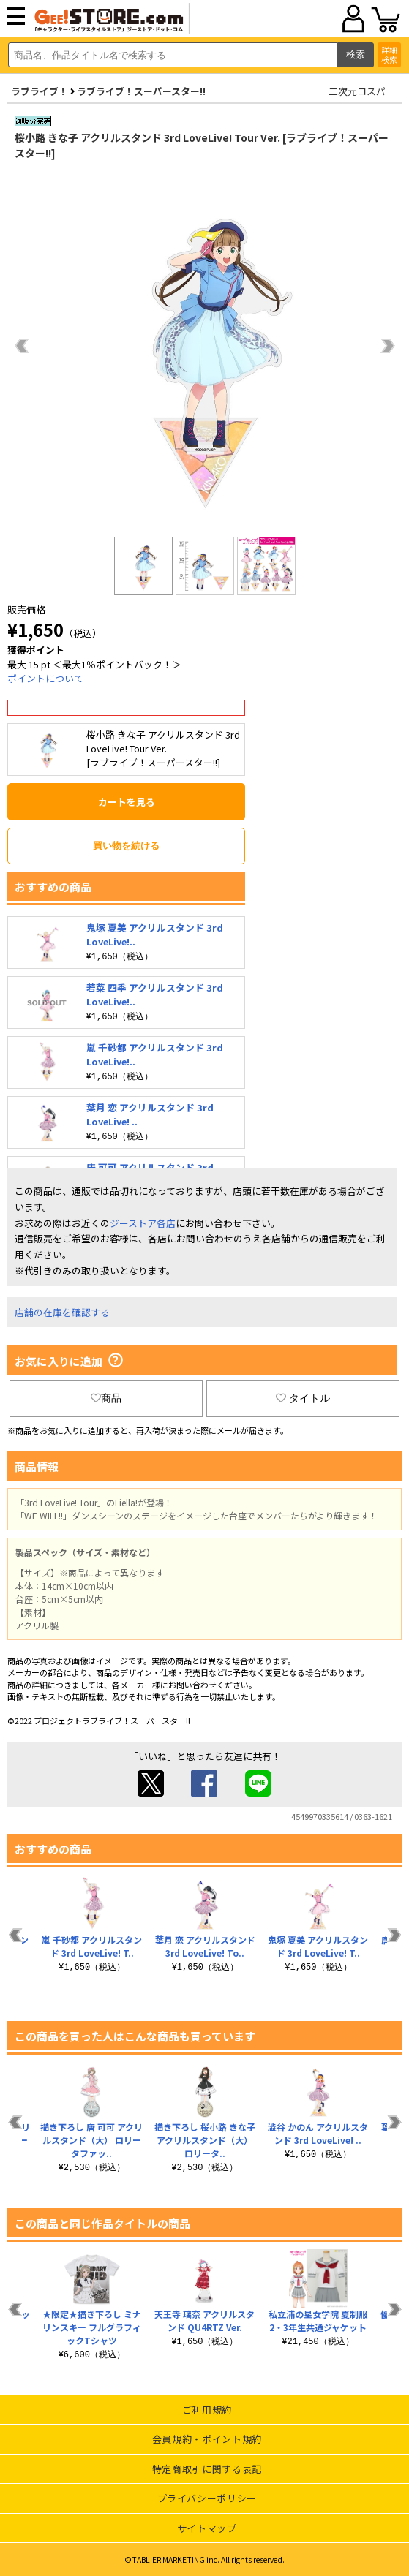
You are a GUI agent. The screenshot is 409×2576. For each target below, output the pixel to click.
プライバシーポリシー (207, 2498)
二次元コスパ (357, 91)
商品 (106, 1398)
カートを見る (126, 802)
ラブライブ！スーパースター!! (141, 91)
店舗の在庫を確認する (62, 1312)
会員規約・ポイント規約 (207, 2439)
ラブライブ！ (39, 91)
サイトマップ (207, 2528)
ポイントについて (45, 678)
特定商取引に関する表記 (207, 2469)
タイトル (303, 1398)
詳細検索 (389, 54)
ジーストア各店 (143, 1223)
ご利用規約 (207, 2410)
